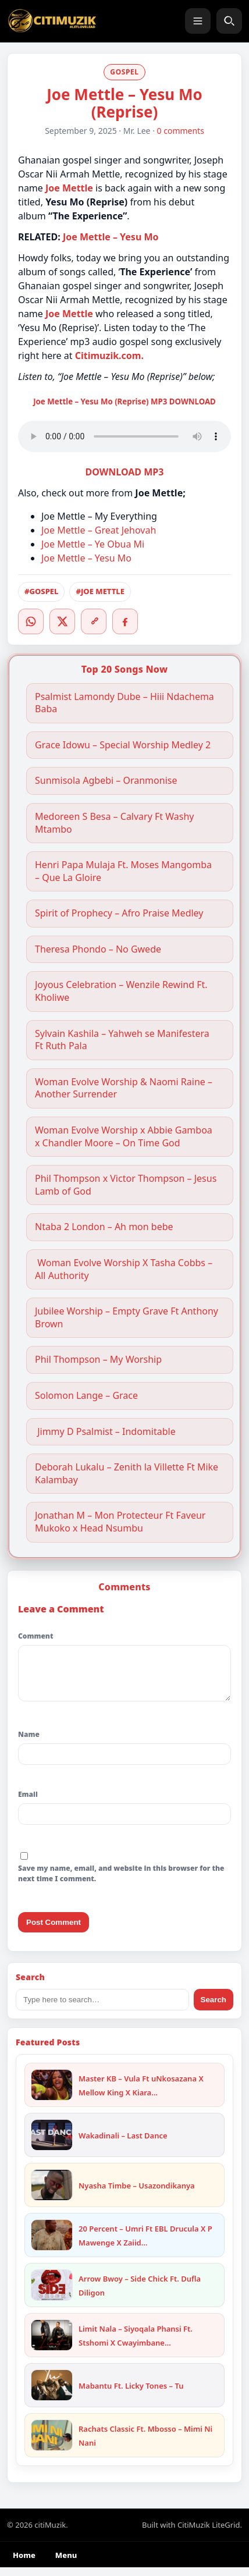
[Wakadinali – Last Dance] (52, 2143)
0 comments (180, 130)
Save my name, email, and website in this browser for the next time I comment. (121, 1882)
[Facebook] (125, 621)
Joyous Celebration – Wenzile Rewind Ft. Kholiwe (121, 991)
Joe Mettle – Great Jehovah (98, 530)
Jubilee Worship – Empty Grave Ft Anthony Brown (126, 1317)
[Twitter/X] (62, 621)
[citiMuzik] (52, 21)
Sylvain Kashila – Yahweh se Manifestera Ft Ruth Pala (122, 1040)
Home (24, 2564)
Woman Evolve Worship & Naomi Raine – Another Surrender (123, 1088)
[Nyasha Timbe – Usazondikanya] (52, 2193)
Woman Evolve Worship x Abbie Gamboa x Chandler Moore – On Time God (123, 1136)
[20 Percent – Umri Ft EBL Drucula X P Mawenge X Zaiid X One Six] (52, 2243)
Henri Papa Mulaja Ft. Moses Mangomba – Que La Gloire (123, 871)
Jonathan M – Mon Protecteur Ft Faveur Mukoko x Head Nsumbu (120, 1521)
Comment (35, 1636)
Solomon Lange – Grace (86, 1396)
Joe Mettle (69, 313)
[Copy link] (93, 621)
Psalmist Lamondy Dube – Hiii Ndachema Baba (124, 703)
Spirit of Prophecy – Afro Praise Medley (119, 913)
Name (29, 1743)
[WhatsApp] (31, 621)
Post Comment (53, 1931)
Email (28, 1803)
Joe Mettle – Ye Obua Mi (92, 544)
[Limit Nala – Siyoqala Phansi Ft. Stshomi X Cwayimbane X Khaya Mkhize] (52, 2344)
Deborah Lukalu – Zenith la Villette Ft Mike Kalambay (126, 1473)
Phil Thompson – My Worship (98, 1359)
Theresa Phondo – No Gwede (98, 949)
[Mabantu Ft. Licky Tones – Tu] (52, 2394)
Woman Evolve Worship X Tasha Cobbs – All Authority (123, 1269)
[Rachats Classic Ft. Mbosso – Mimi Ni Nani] (52, 2444)
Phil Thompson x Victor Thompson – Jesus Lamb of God (125, 1185)
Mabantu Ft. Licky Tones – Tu (131, 2394)
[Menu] (198, 21)
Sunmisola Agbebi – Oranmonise (106, 780)
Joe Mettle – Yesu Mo (111, 236)
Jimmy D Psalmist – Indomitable (105, 1432)
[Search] (229, 21)
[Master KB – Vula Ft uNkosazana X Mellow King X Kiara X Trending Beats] (52, 2093)
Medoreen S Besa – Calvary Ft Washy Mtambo (114, 823)
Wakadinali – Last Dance (123, 2144)
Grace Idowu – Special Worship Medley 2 (123, 745)
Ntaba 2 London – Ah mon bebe (104, 1227)
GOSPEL (124, 72)
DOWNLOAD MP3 (125, 472)
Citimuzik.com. (109, 355)
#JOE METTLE (100, 591)
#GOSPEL (41, 591)
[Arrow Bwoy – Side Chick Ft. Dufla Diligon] (52, 2293)
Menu (66, 2564)
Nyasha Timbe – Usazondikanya (137, 2194)
